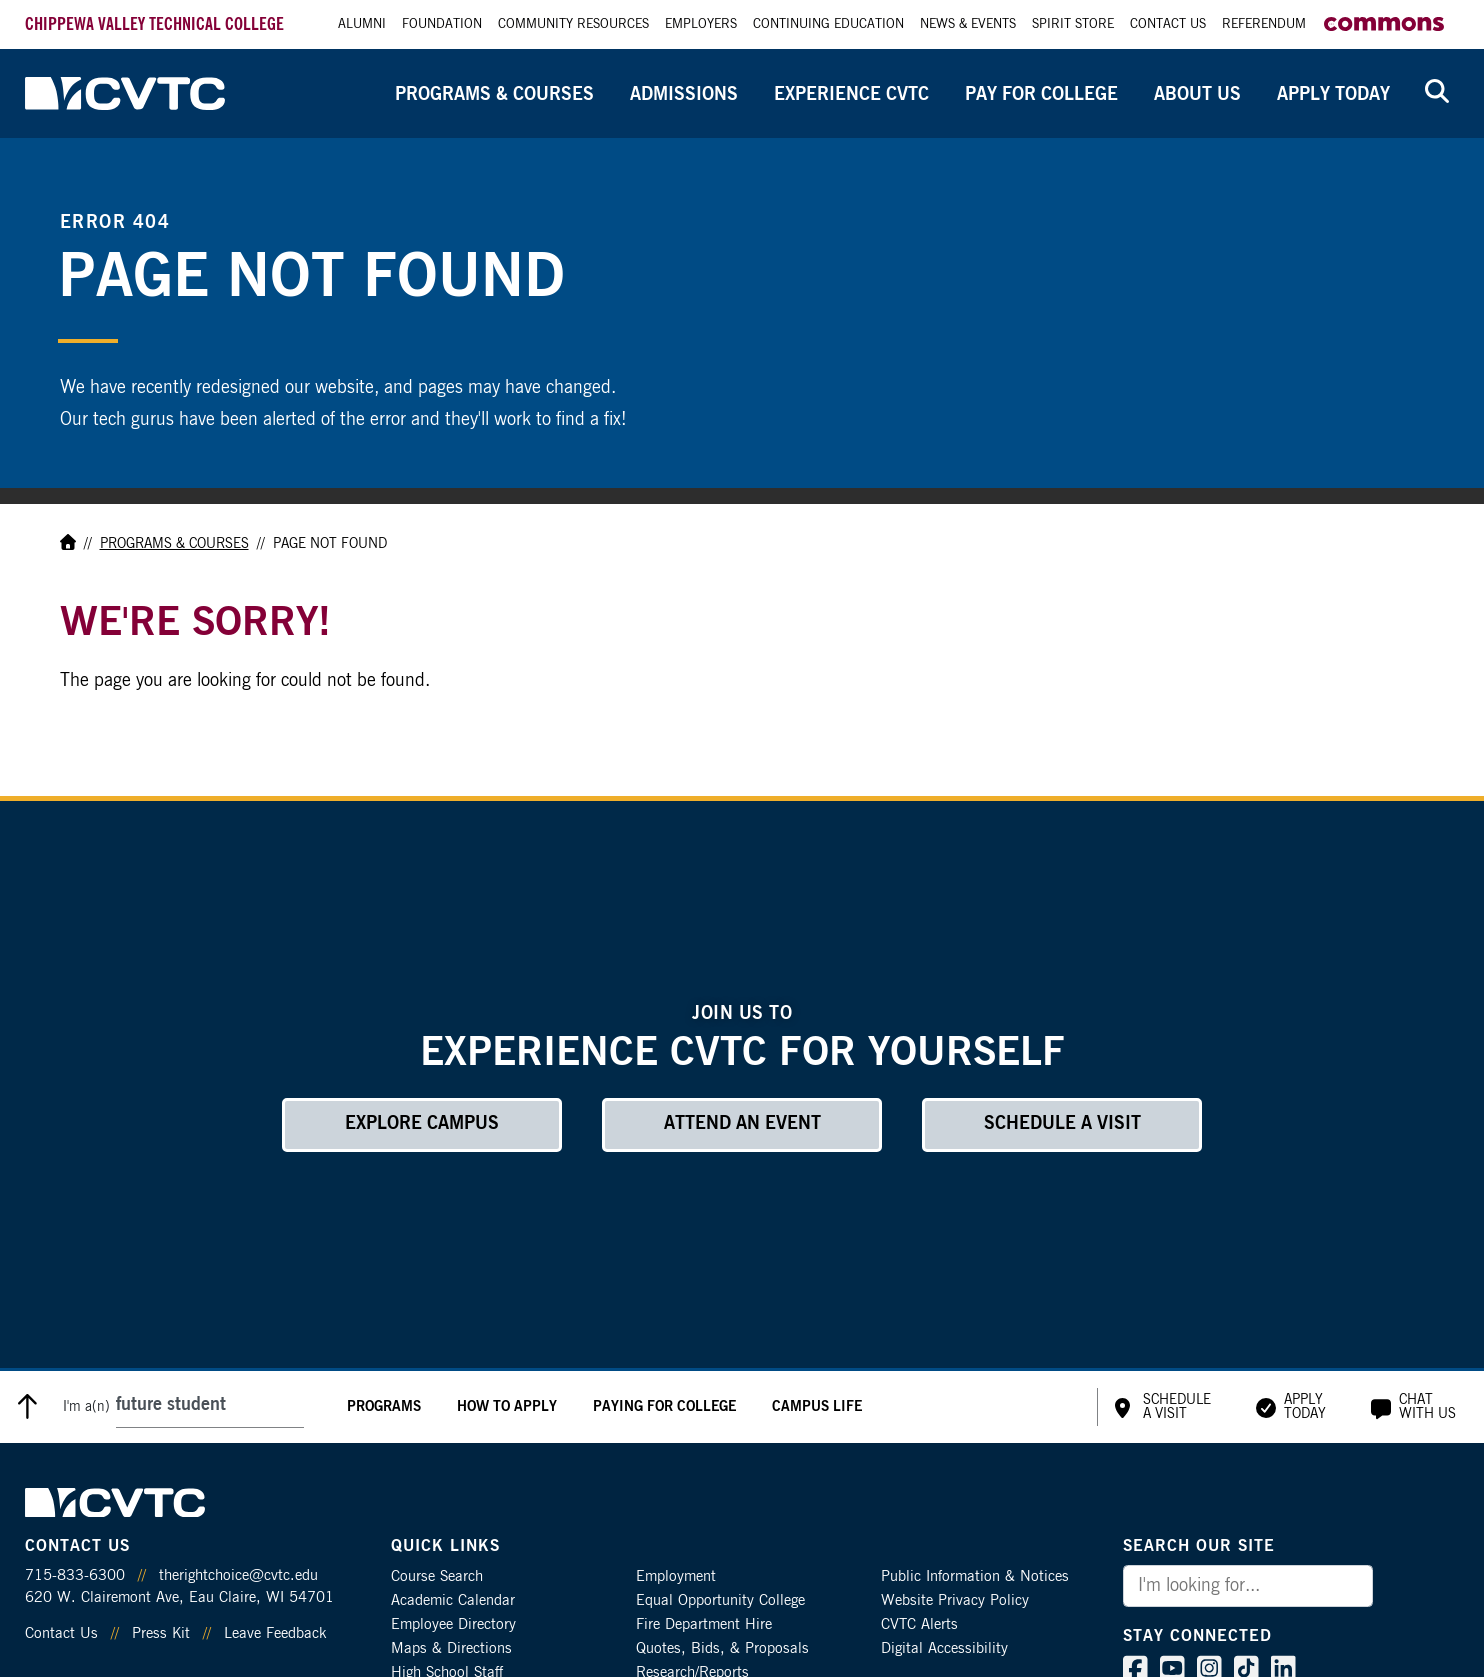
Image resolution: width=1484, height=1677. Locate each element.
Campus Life (817, 1407)
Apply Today (1333, 95)
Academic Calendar (453, 1600)
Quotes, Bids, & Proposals (722, 1648)
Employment (676, 1576)
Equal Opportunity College (720, 1600)
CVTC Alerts (919, 1624)
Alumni (362, 24)
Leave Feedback (275, 1633)
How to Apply (507, 1407)
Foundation (442, 24)
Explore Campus (422, 1124)
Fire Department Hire (704, 1624)
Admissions (684, 95)
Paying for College (664, 1407)
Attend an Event (742, 1124)
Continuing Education (828, 24)
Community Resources (573, 24)
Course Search (437, 1576)
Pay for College (1041, 95)
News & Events (968, 24)
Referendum (1264, 24)
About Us (1197, 95)
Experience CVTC (851, 95)
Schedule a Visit (1062, 1124)
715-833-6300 (75, 1575)
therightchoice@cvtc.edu (238, 1575)
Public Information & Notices (975, 1576)
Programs (384, 1407)
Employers (701, 24)
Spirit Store (1073, 24)
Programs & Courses (494, 95)
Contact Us (1168, 24)
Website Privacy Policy (955, 1600)
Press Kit (161, 1633)
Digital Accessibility (944, 1648)
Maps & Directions (451, 1648)
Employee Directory (453, 1624)
